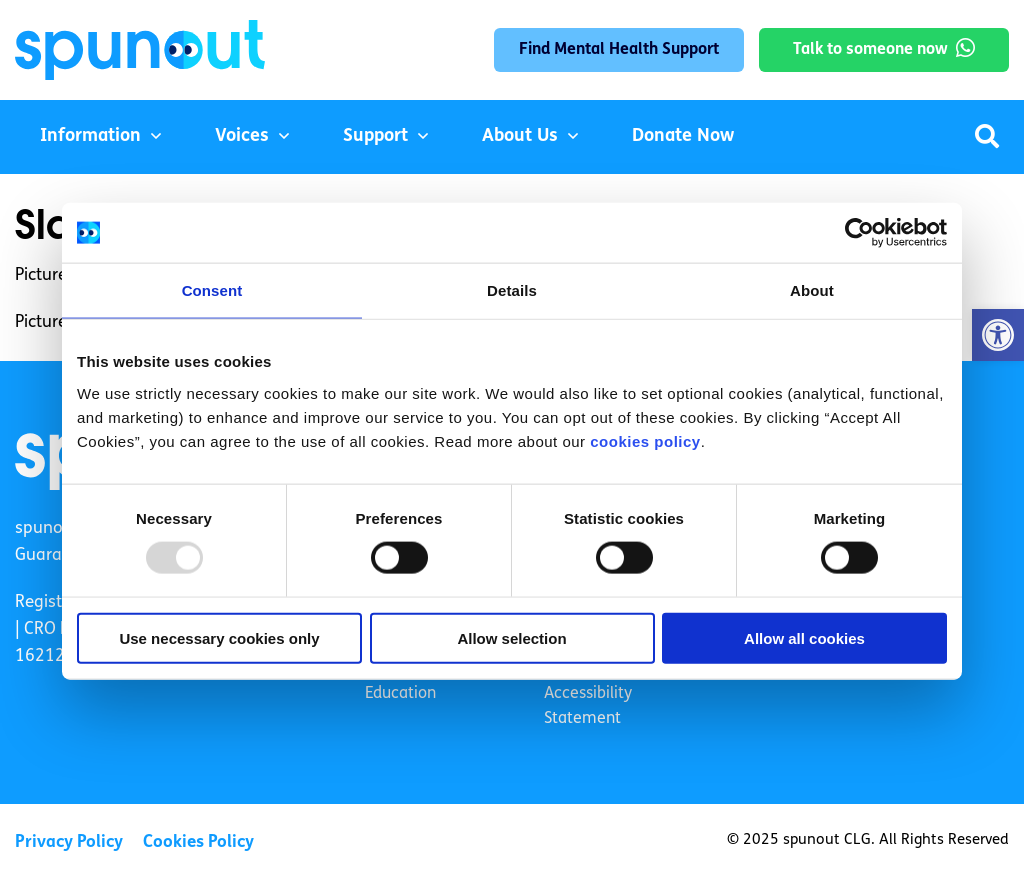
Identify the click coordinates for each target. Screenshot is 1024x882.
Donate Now (683, 136)
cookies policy (645, 440)
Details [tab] (512, 290)
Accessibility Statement (588, 707)
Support (375, 136)
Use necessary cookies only (219, 637)
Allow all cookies (804, 637)
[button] (998, 335)
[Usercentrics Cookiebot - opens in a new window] (859, 233)
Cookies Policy (198, 842)
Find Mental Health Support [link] (619, 50)
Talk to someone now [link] (870, 50)
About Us (520, 136)
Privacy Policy (69, 842)
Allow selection (511, 637)
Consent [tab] (212, 290)
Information (90, 136)
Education (400, 694)
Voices (242, 136)
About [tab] (812, 290)
